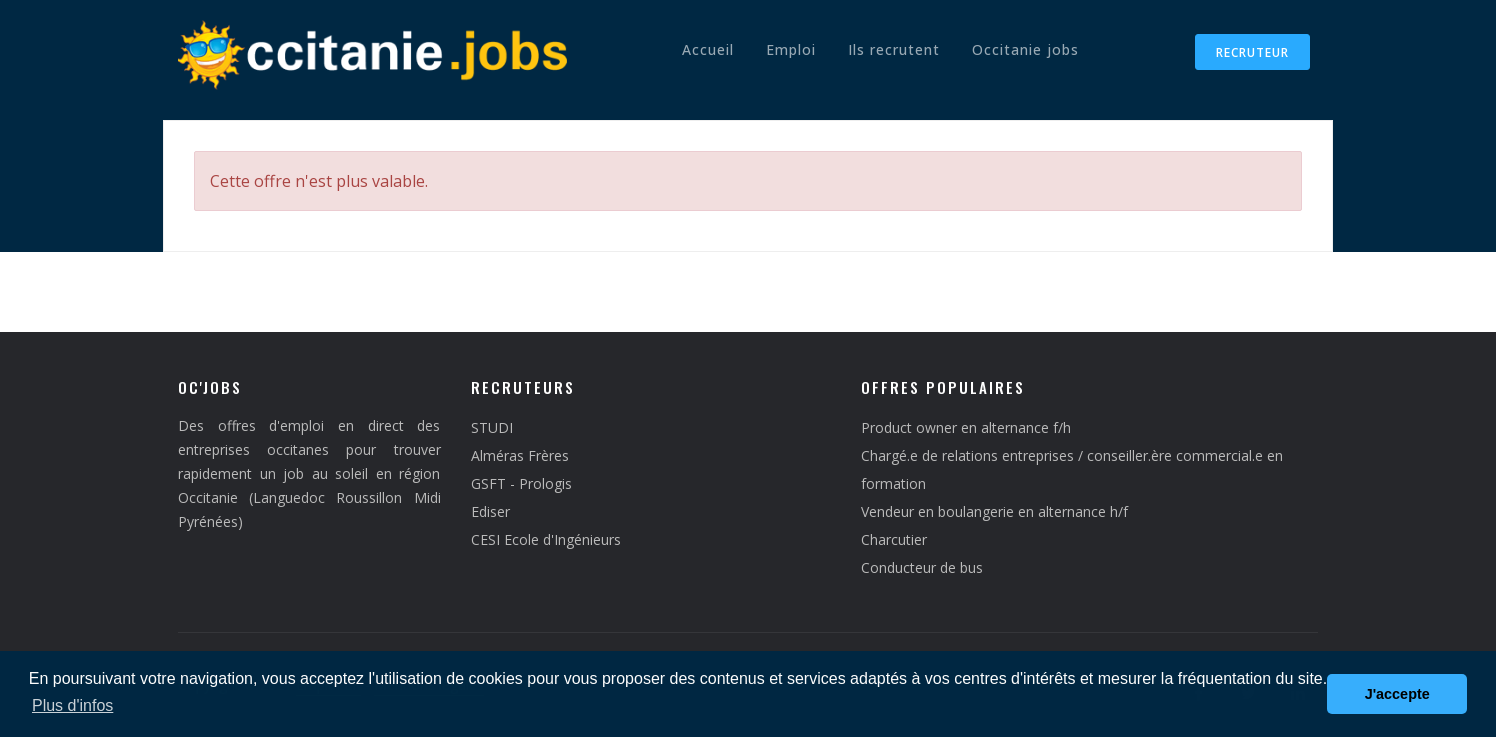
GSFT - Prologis (521, 483)
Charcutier (894, 539)
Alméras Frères (520, 455)
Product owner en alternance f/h (966, 427)
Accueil (708, 49)
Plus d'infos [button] (72, 705)
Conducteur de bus (922, 567)
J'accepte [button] (1397, 694)
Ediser (490, 511)
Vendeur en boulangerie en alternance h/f (994, 511)
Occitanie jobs (1025, 49)
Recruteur (1252, 52)
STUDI (492, 427)
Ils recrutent (894, 49)
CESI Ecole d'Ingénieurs (546, 539)
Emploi (791, 49)
